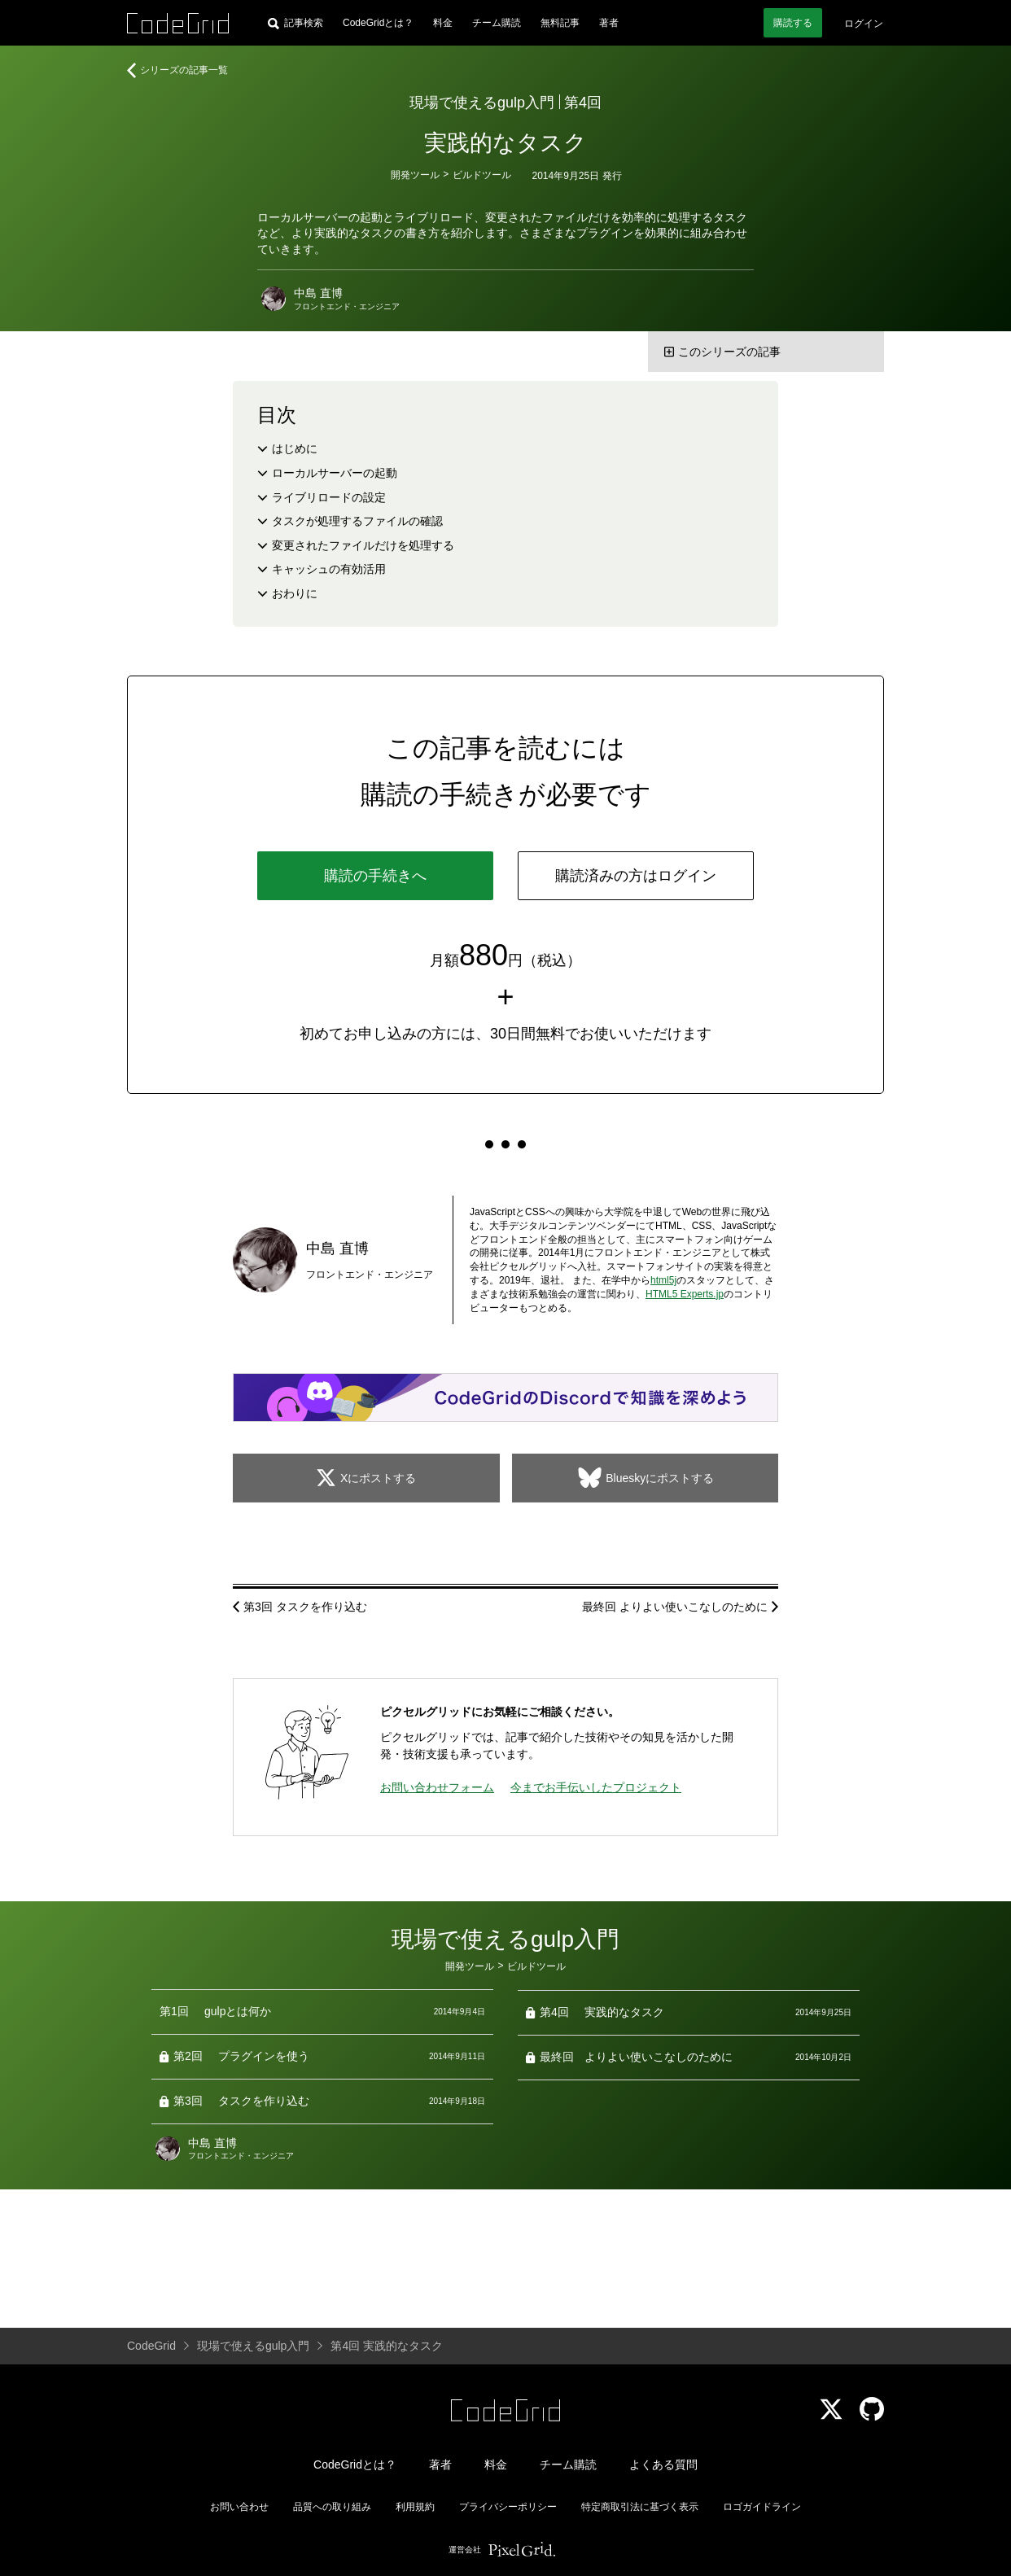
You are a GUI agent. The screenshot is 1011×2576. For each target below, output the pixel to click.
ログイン (863, 23)
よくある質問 (663, 2464)
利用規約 (415, 2507)
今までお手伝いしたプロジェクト (595, 1787)
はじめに (294, 448)
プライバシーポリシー (508, 2507)
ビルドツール (482, 175)
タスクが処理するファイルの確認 (357, 520)
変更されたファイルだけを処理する (363, 545)
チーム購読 (496, 22)
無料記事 (560, 22)
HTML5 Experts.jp (685, 1294)
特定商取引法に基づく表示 (639, 2507)
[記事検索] (295, 23)
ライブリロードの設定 (329, 497)
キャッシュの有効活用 (329, 568)
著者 (609, 22)
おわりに (294, 593)
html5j (663, 1280)
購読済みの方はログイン (635, 876)
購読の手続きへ (375, 876)
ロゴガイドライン (762, 2507)
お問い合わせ (239, 2507)
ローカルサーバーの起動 (334, 472)
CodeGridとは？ (378, 22)
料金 (443, 22)
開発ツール (415, 175)
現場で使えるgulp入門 (481, 102)
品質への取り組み (332, 2507)
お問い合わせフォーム (437, 1787)
